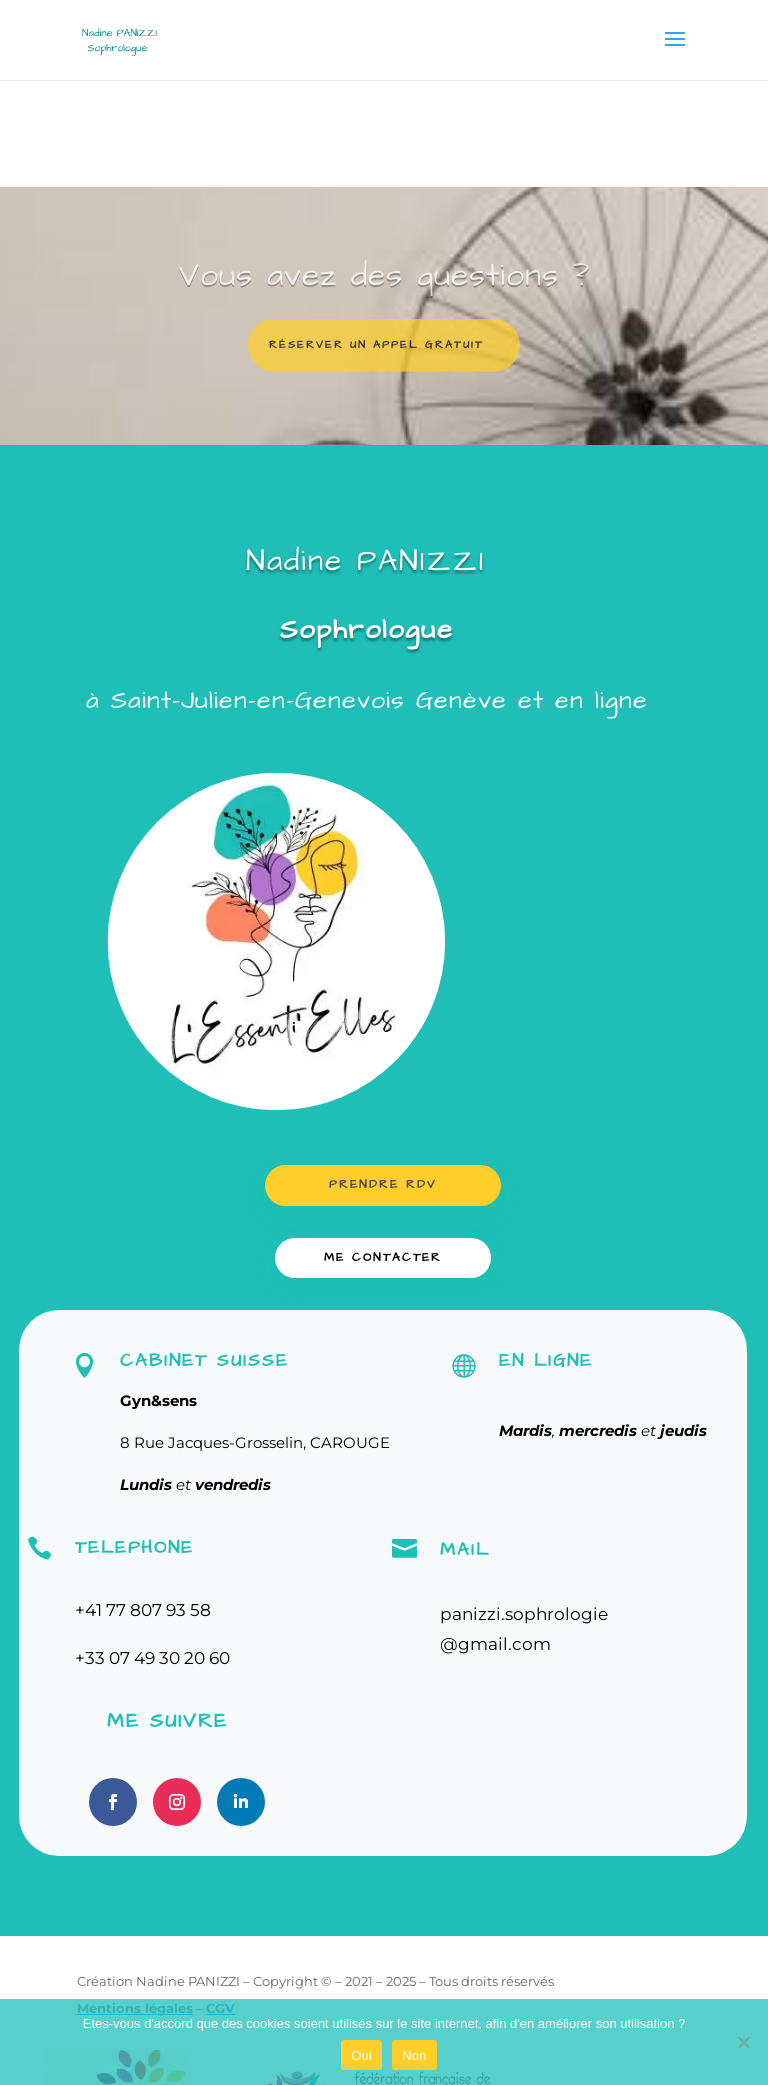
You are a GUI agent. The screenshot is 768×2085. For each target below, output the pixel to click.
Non (414, 2055)
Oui (361, 2055)
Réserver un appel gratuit (376, 356)
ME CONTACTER (383, 1257)
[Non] (743, 2042)
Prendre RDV (383, 1184)
